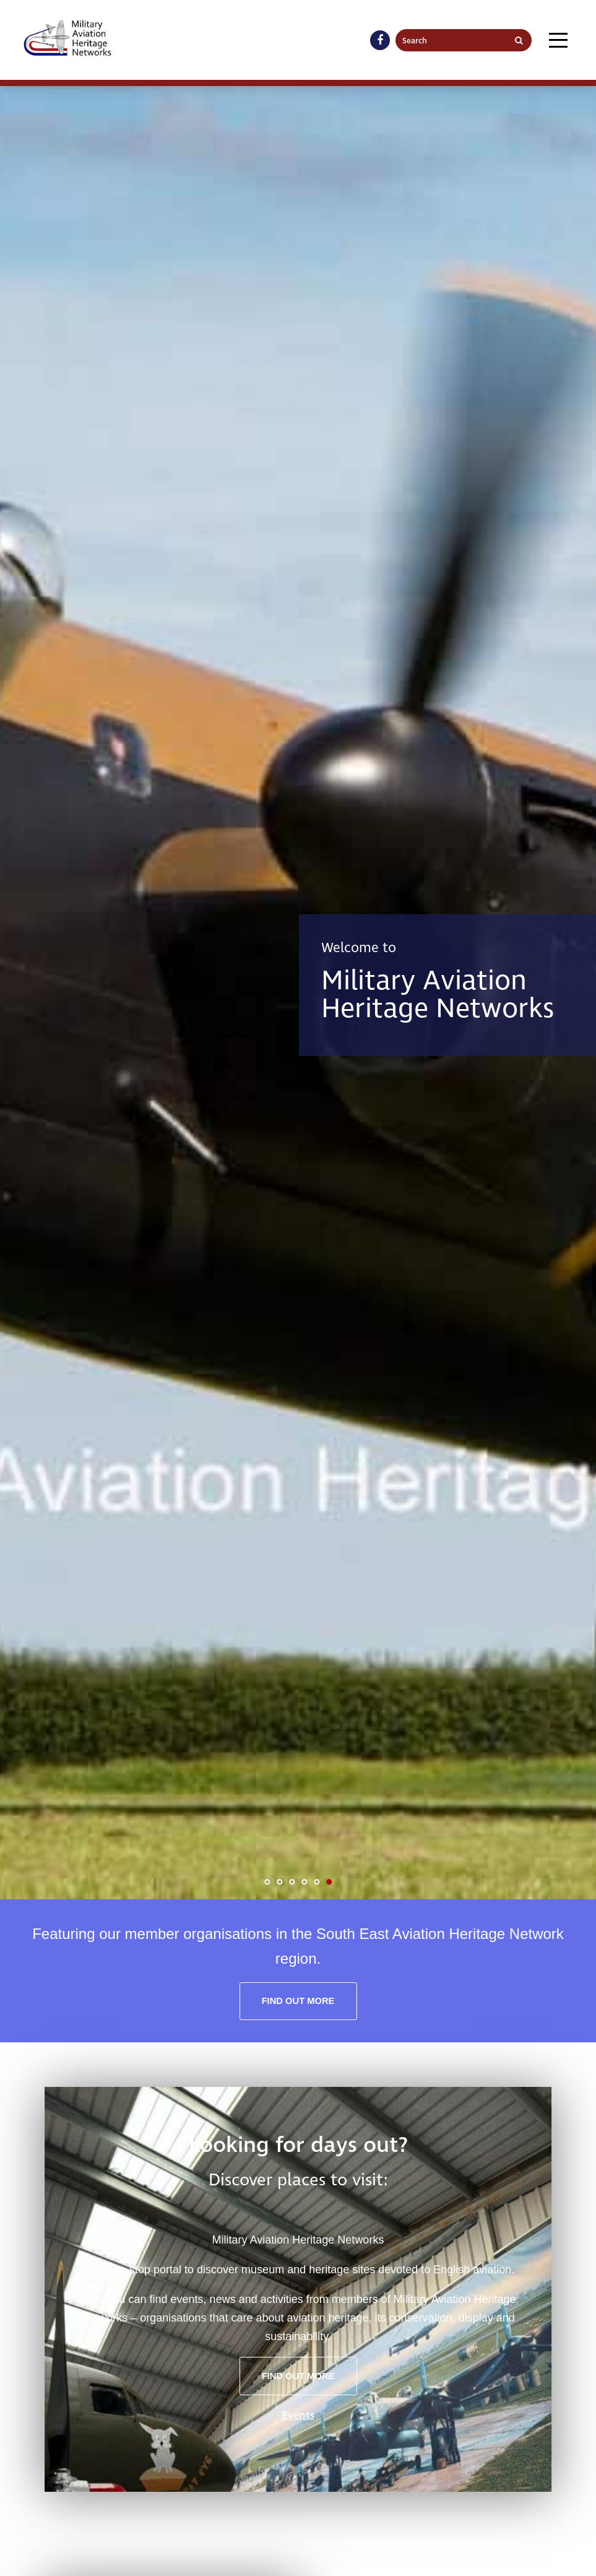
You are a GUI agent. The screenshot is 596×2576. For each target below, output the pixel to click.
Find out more (298, 2001)
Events (298, 2415)
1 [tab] (267, 1882)
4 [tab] (304, 1882)
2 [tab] (280, 1882)
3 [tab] (292, 1882)
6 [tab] (329, 1882)
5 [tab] (317, 1882)
